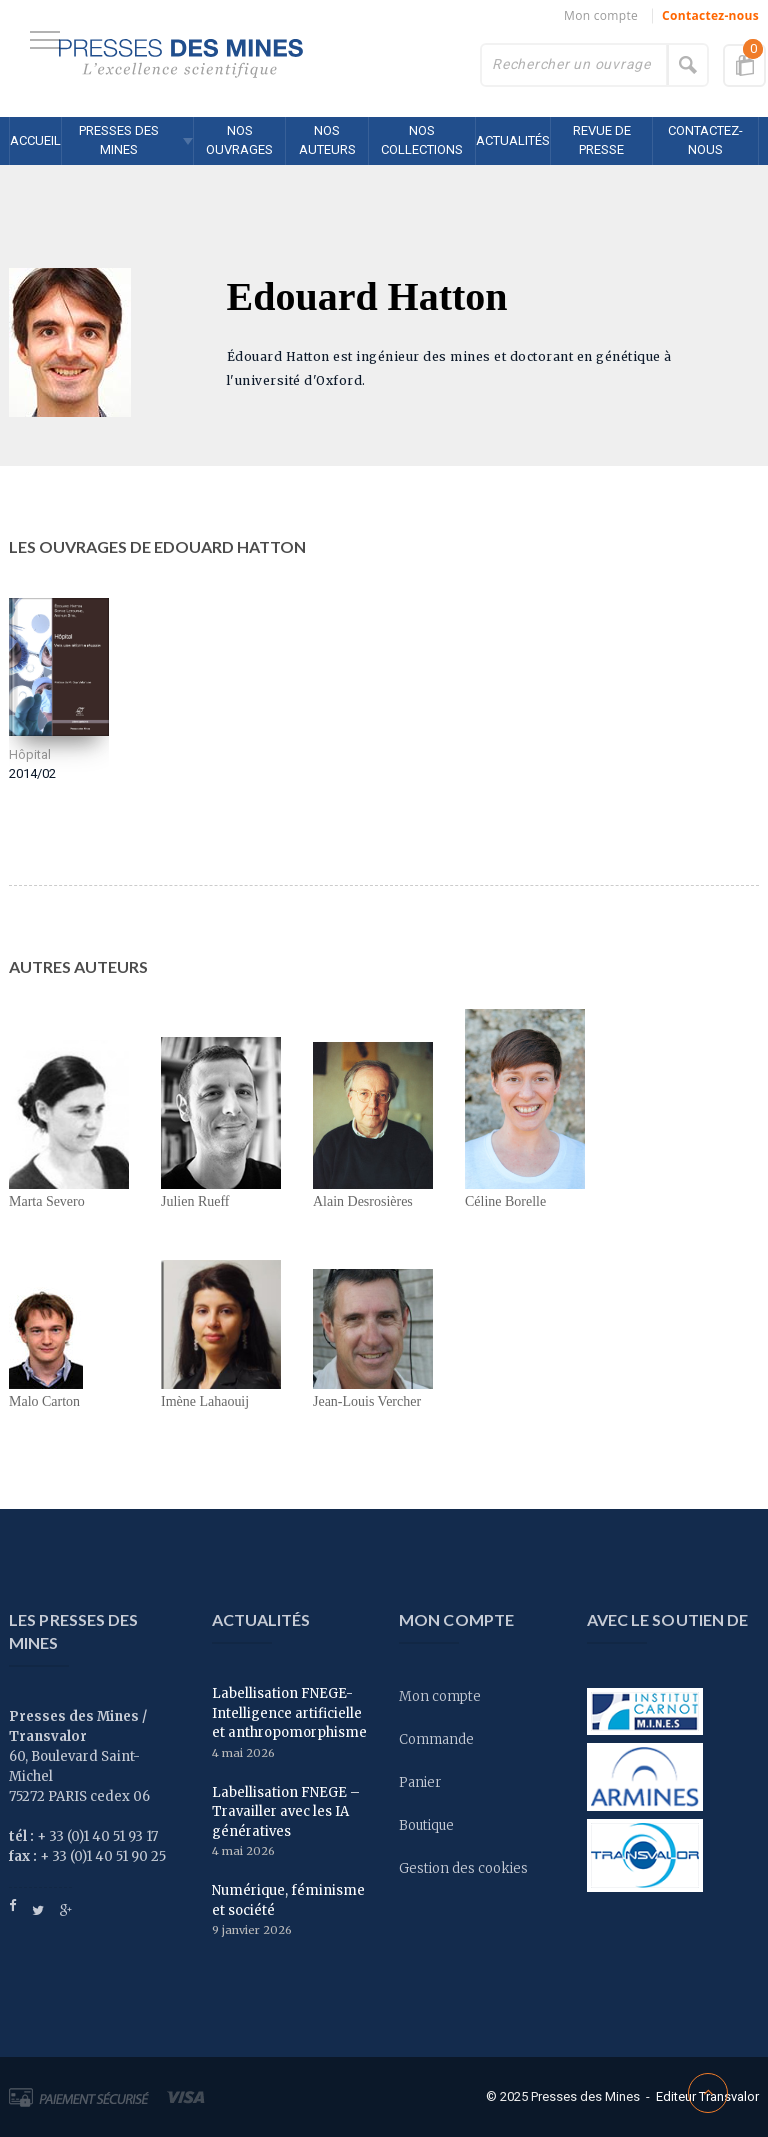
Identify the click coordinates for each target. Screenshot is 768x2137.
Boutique (426, 1825)
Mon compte (601, 15)
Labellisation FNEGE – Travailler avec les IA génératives (286, 1812)
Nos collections (422, 140)
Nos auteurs (327, 140)
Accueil (35, 140)
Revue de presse (602, 140)
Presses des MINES (119, 140)
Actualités (513, 140)
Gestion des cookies (463, 1868)
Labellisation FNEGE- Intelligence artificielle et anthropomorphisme (289, 1713)
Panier (420, 1782)
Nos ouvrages (239, 140)
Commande (436, 1739)
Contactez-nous (710, 15)
